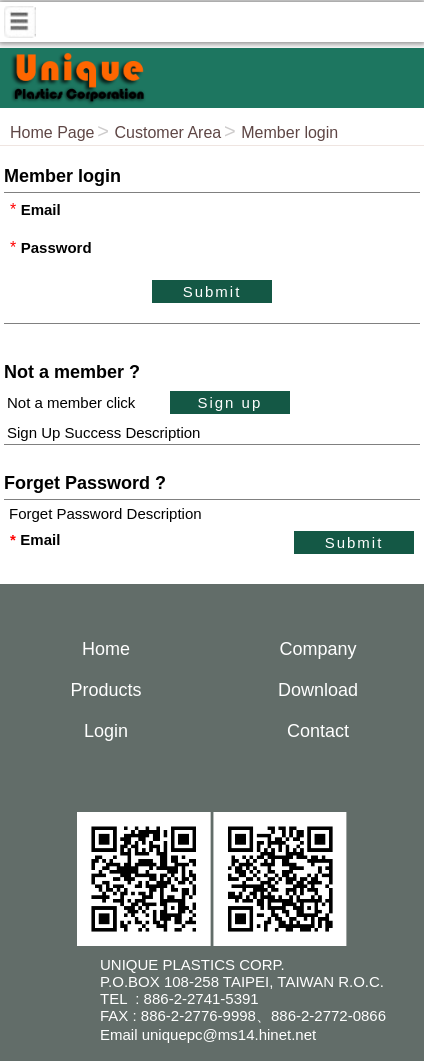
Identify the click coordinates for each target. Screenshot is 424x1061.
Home (106, 649)
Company (317, 649)
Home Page (52, 132)
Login (106, 731)
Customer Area (168, 132)
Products (105, 690)
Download (318, 690)
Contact (318, 731)
